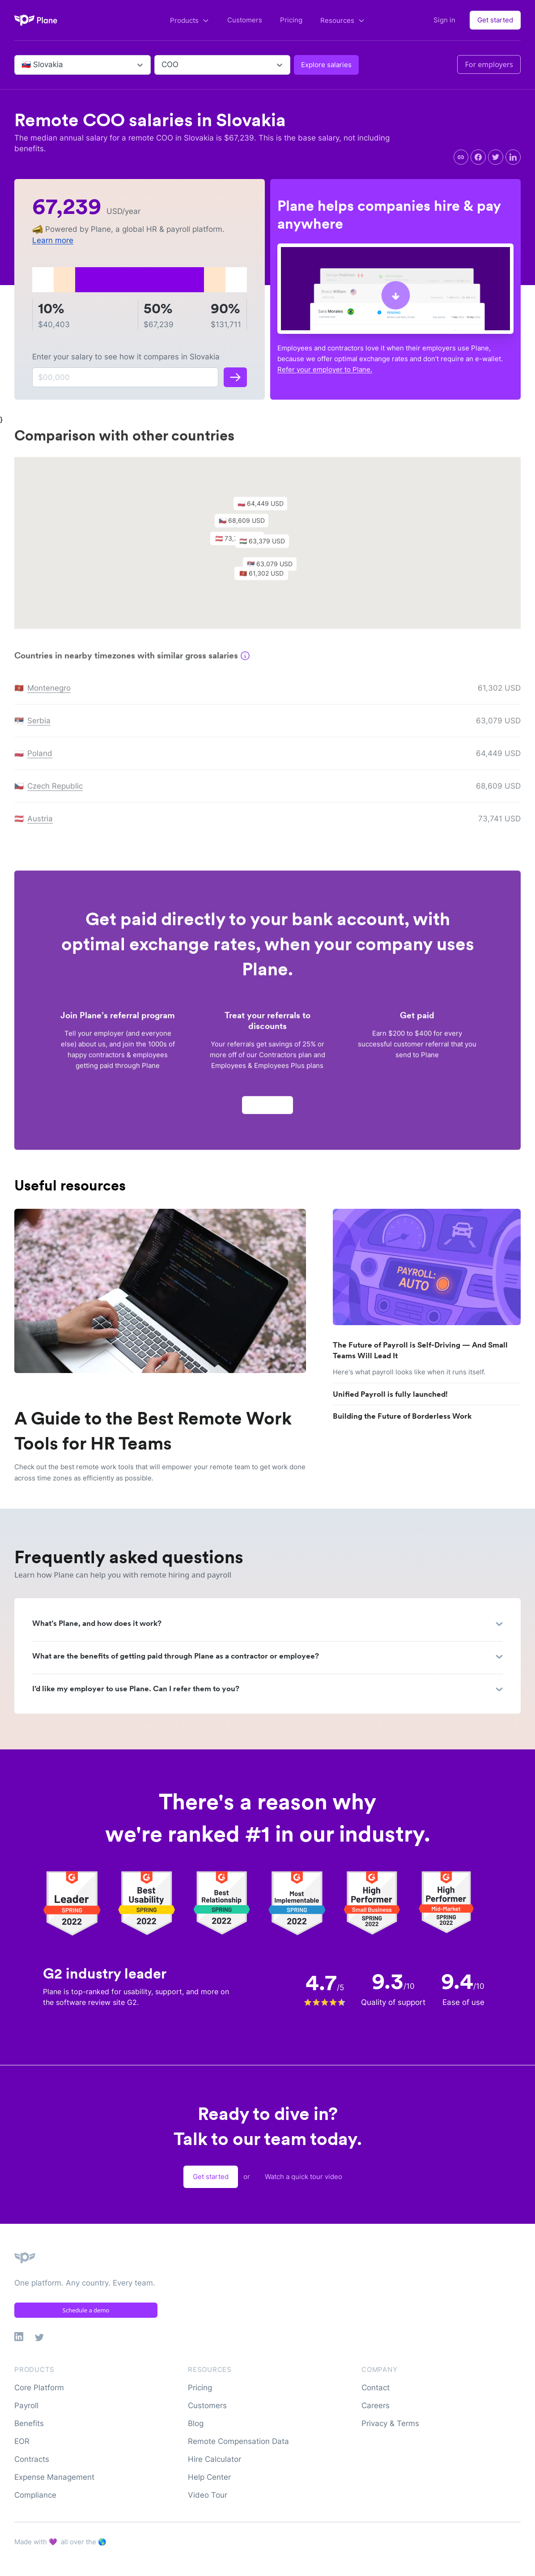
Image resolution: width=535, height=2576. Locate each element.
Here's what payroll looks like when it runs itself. (409, 1372)
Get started (495, 20)
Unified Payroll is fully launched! (390, 1394)
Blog (196, 2423)
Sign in (444, 20)
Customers (244, 20)
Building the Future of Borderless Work (402, 1416)
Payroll (26, 2405)
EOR (22, 2441)
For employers (489, 64)
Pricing (291, 20)
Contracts (31, 2459)
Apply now (267, 1109)
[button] (266, 547)
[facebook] (478, 157)
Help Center (209, 2477)
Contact (375, 2387)
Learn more (52, 240)
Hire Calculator (214, 2459)
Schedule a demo (86, 2310)
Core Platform (39, 2387)
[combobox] (22, 65)
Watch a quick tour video (303, 2176)
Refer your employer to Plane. (324, 369)
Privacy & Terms (390, 2423)
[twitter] (495, 157)
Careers (375, 2405)
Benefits (29, 2423)
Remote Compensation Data (238, 2441)
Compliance (35, 2495)
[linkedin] (513, 157)
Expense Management (54, 2477)
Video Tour (207, 2495)
